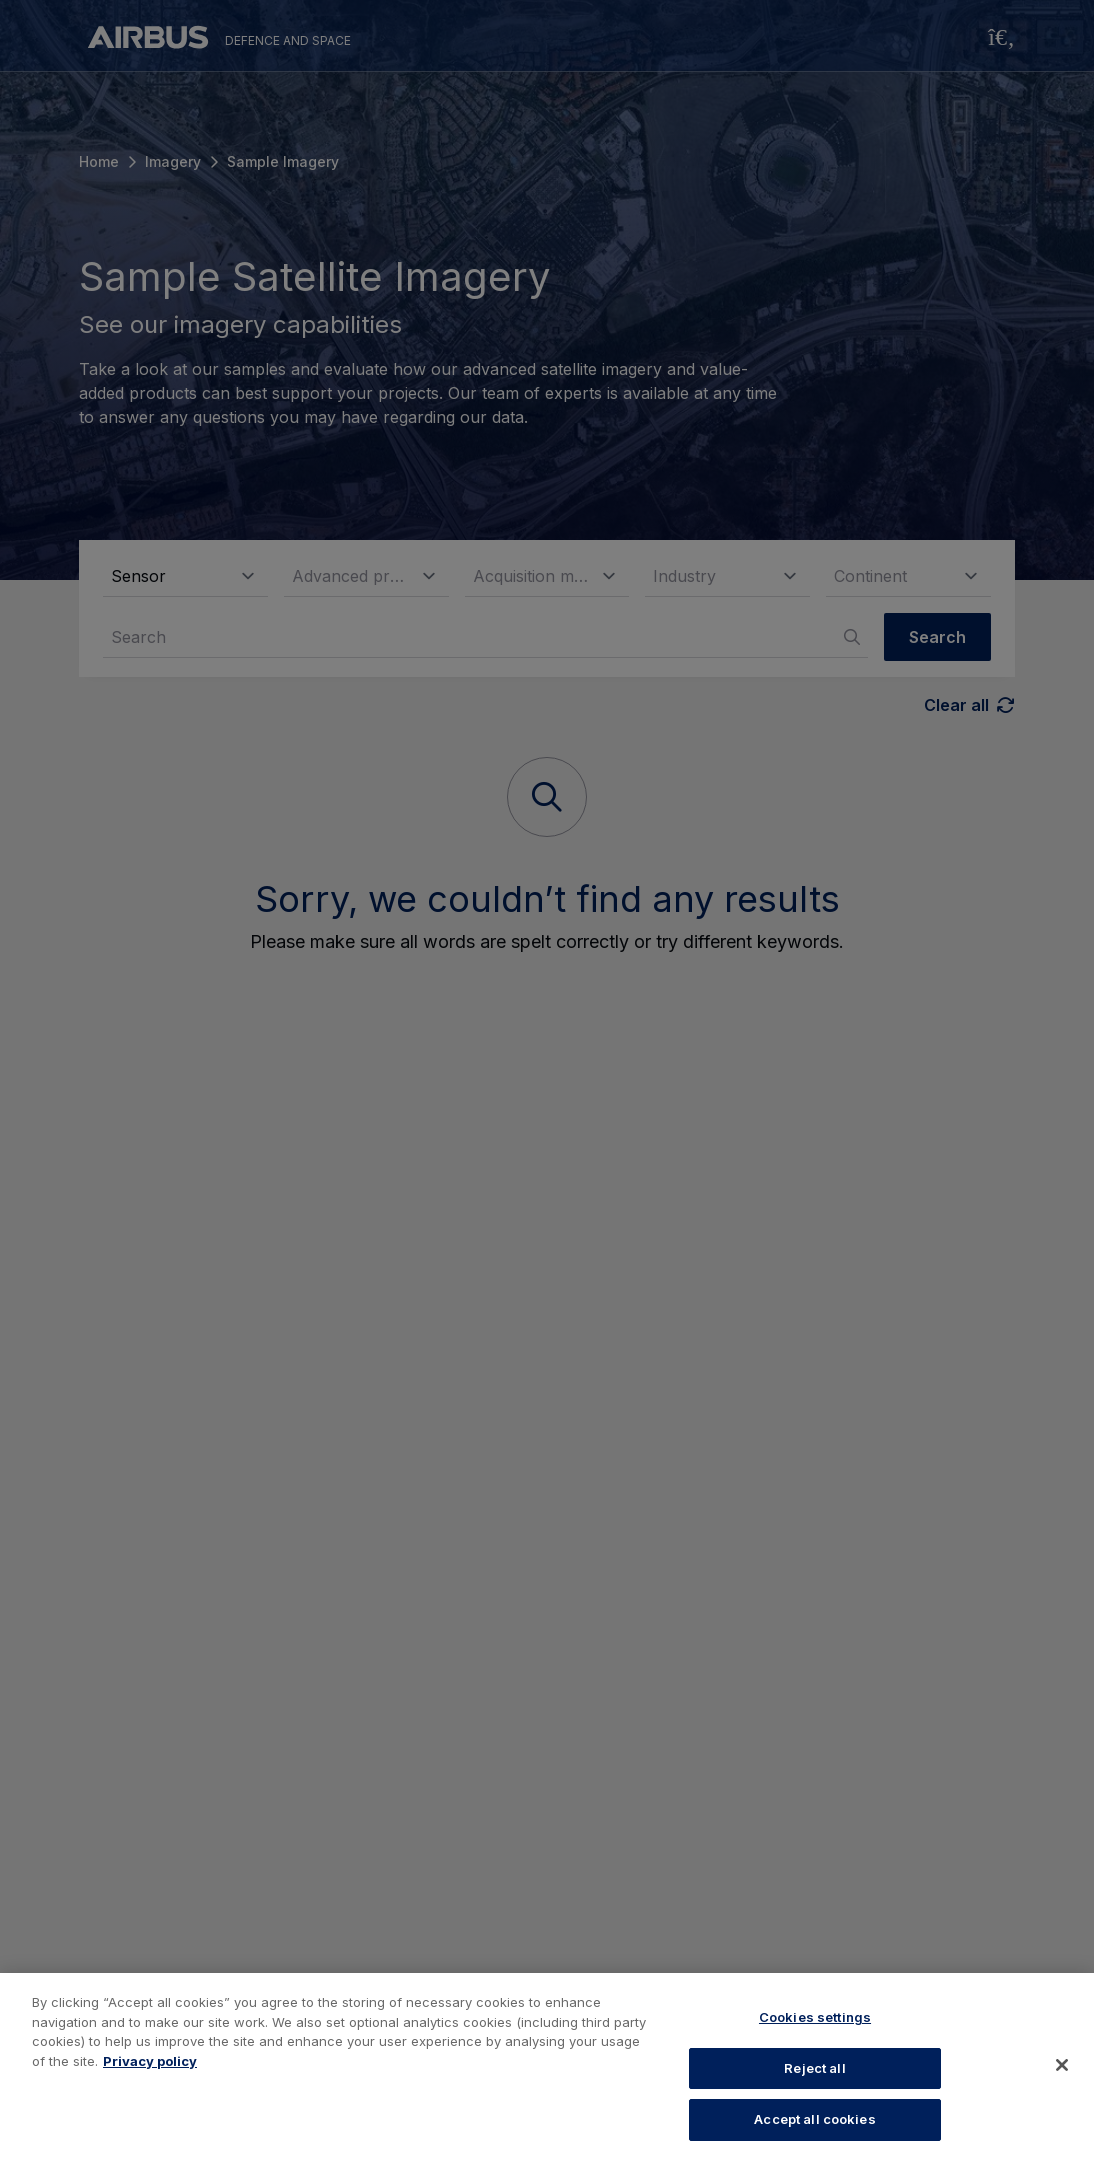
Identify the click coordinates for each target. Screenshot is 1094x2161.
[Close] (1062, 2065)
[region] (547, 2067)
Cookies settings (815, 2017)
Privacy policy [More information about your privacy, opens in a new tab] (150, 2061)
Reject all (814, 2068)
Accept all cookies (814, 2119)
